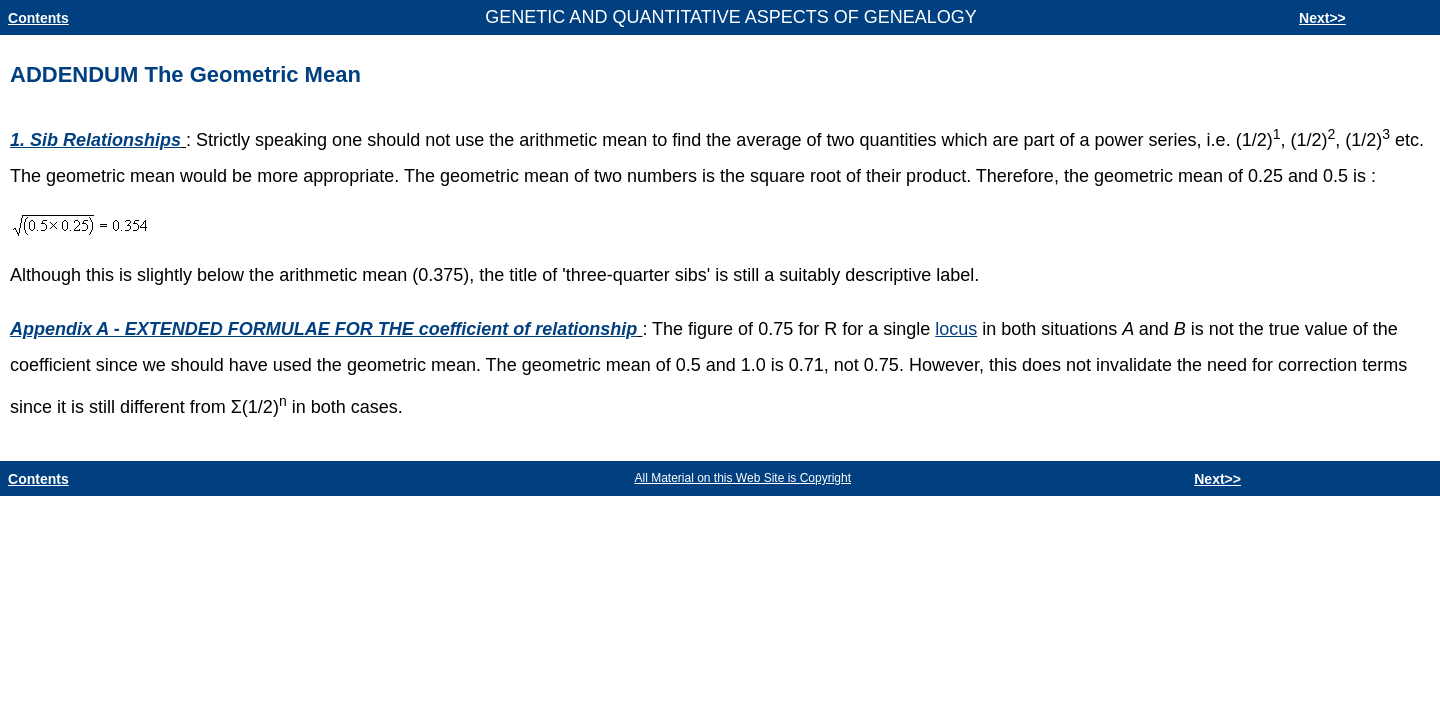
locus (956, 329)
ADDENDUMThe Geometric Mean (185, 74)
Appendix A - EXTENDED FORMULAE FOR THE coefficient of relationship (323, 329)
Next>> (1322, 18)
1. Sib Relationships (95, 140)
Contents (38, 18)
